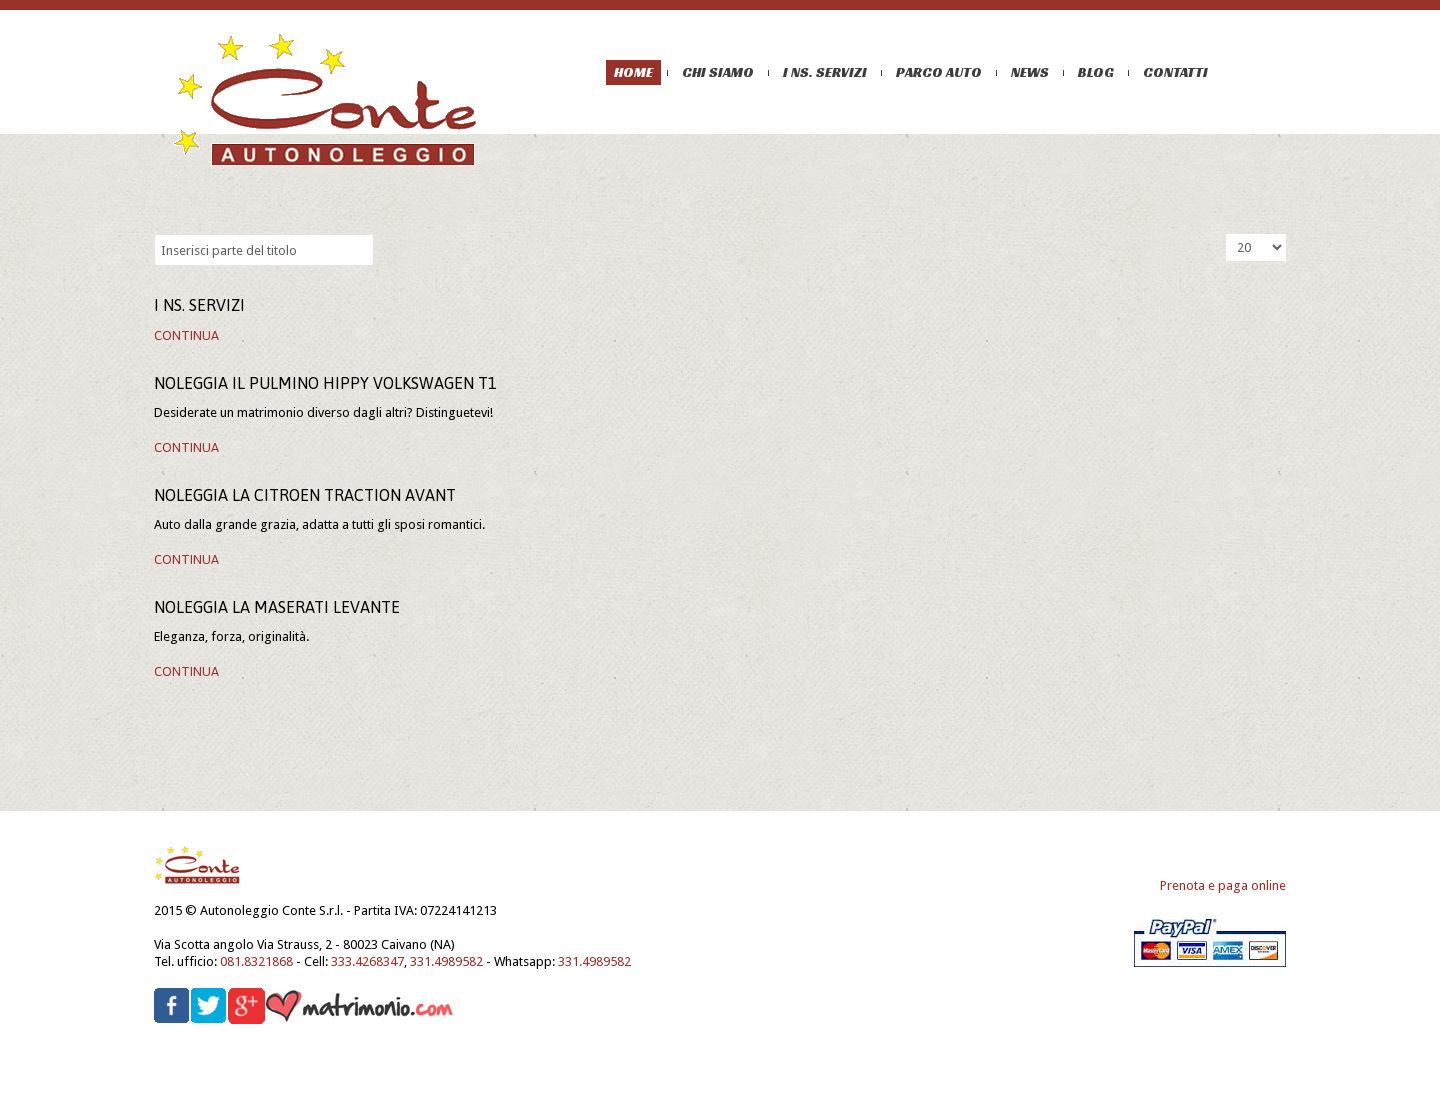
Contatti (1175, 72)
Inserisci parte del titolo (154, 234)
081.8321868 (256, 961)
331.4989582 (446, 961)
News (1030, 72)
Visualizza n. (1226, 234)
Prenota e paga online (1223, 885)
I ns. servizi (825, 72)
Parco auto (939, 72)
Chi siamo (718, 72)
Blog (1096, 72)
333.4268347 (367, 961)
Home (633, 72)
